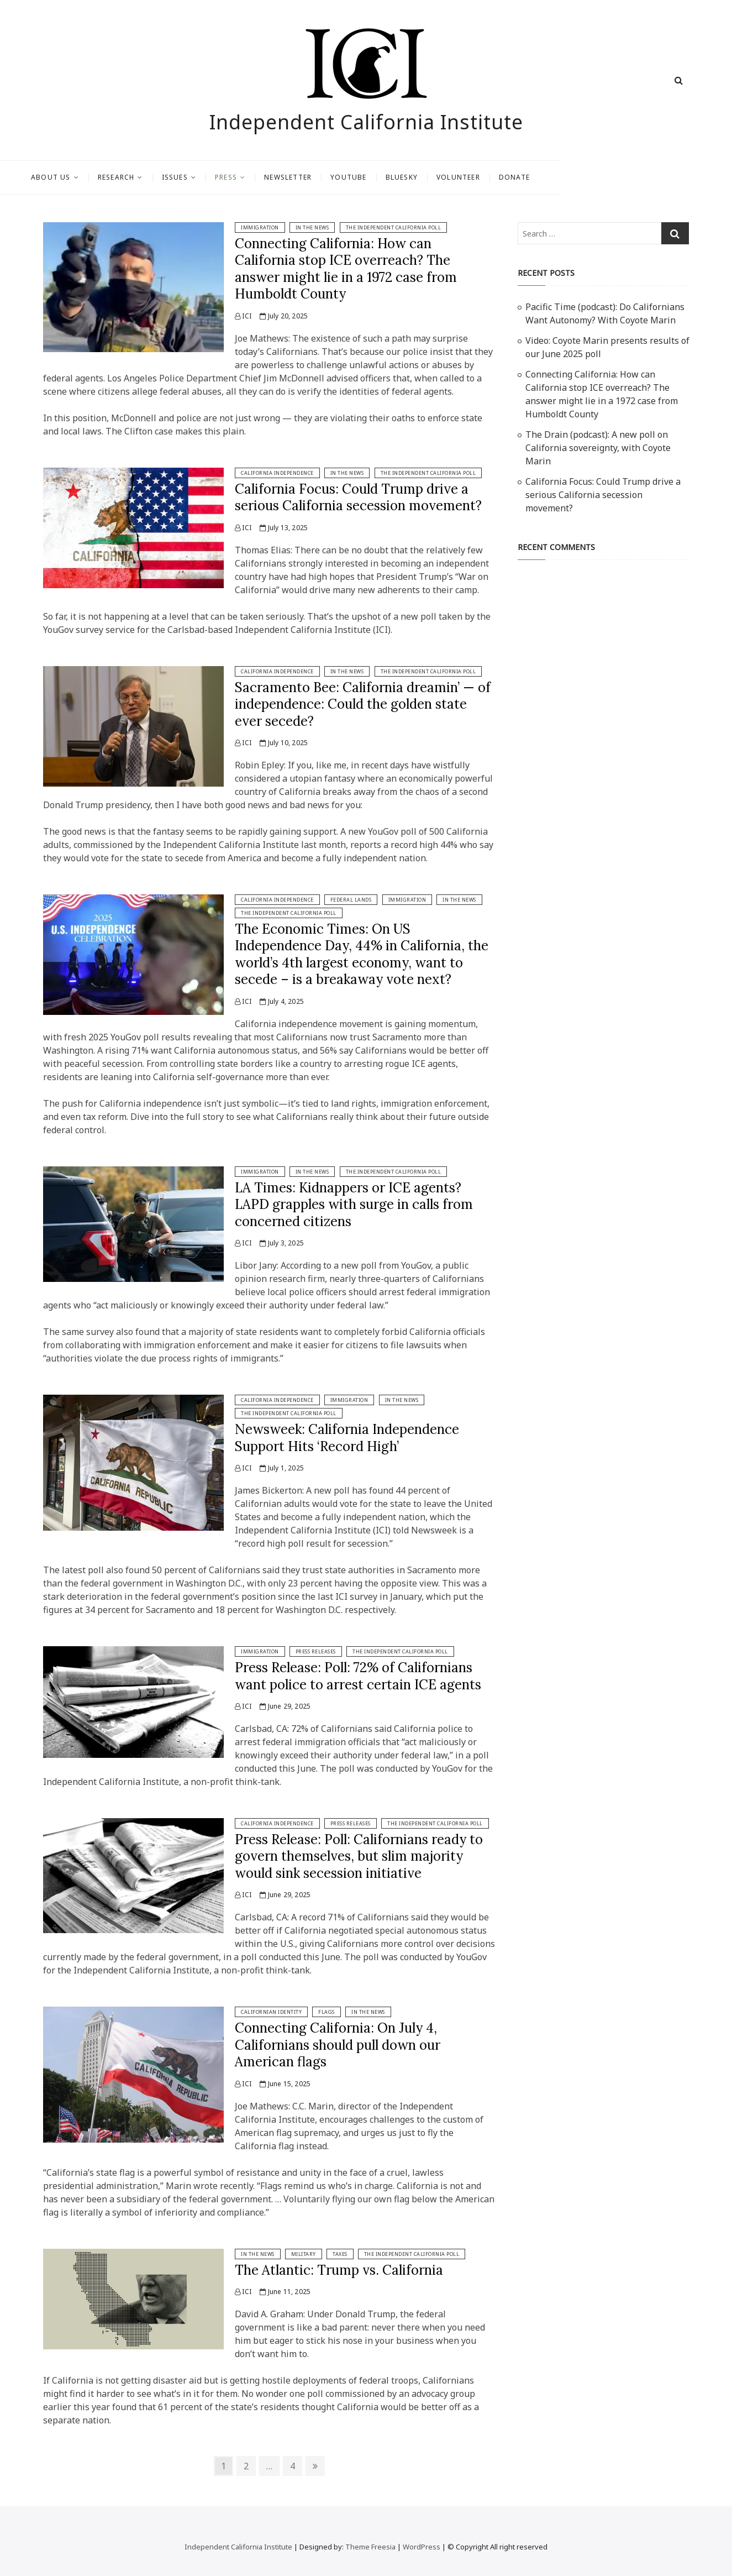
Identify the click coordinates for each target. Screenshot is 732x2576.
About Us (136, 177)
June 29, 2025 (285, 1706)
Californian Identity (271, 2011)
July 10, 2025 (284, 742)
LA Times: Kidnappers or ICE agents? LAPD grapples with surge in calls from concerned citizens (354, 1204)
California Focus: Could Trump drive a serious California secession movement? (358, 497)
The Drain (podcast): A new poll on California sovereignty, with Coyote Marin (598, 447)
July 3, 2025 (282, 1243)
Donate (599, 177)
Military (303, 2254)
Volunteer (544, 177)
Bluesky (487, 177)
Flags (326, 2011)
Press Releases (316, 1651)
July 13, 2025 (284, 527)
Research (201, 177)
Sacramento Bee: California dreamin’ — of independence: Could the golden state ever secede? (363, 704)
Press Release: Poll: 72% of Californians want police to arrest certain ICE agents (358, 1676)
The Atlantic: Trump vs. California (339, 2270)
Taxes (340, 2254)
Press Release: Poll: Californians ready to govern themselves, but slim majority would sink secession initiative (359, 1856)
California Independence (277, 473)
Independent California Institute (366, 121)
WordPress (421, 2547)
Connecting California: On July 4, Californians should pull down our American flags (337, 2044)
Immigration (260, 227)
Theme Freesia (370, 2547)
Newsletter (373, 177)
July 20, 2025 (284, 316)
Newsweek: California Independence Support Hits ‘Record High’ (347, 1437)
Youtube (434, 177)
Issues (260, 177)
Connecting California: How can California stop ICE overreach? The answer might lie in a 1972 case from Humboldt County (346, 268)
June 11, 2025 (285, 2291)
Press (312, 177)
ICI (243, 316)
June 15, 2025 (285, 2083)
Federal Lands (351, 899)
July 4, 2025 (282, 1001)
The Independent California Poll (393, 227)
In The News (312, 227)
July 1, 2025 (282, 1468)
